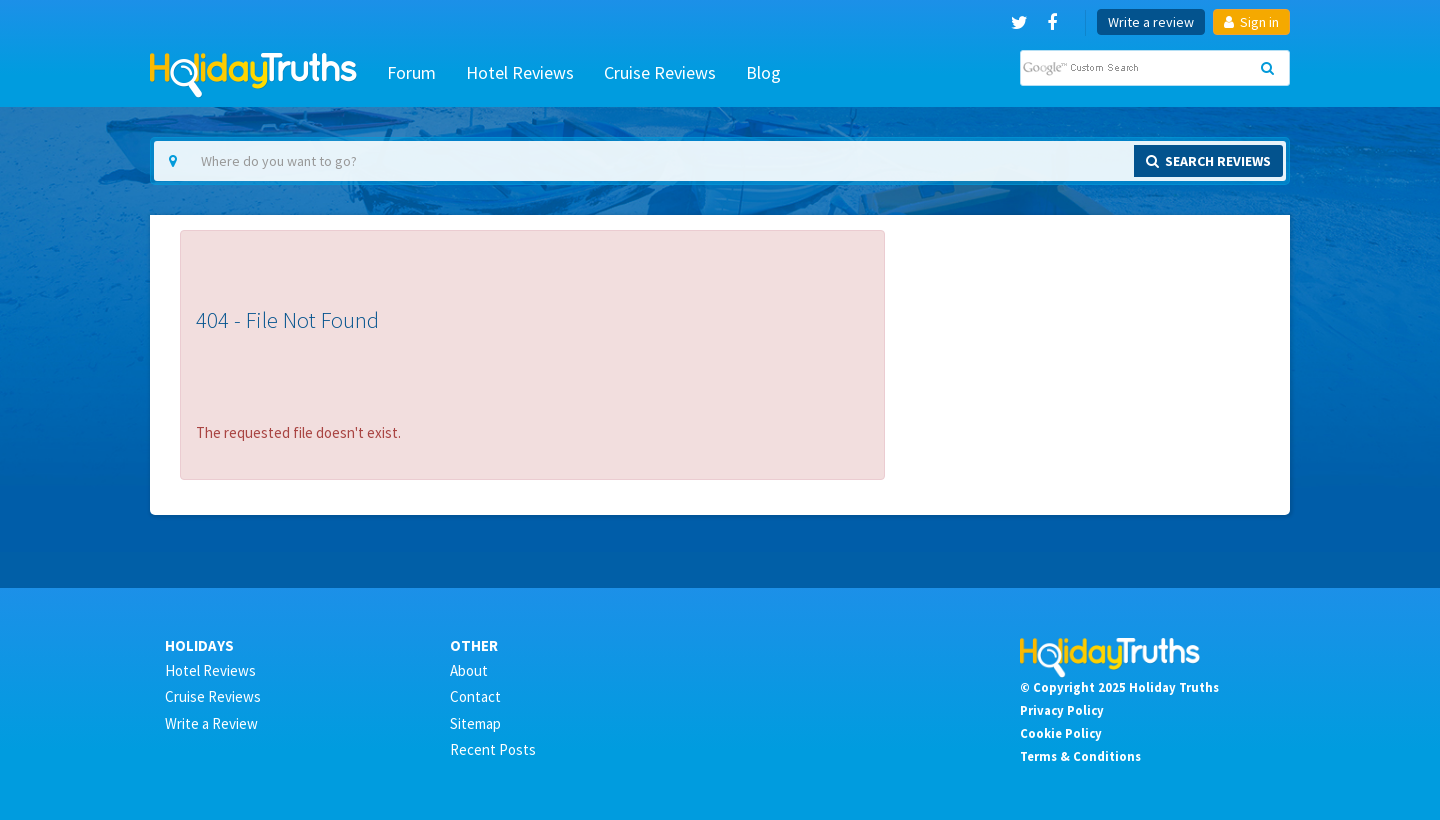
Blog (763, 72)
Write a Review (211, 723)
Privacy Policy (1062, 710)
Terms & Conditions (1080, 756)
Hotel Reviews (520, 72)
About (469, 670)
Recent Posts (493, 749)
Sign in (1251, 22)
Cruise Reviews (660, 72)
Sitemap (475, 723)
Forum (411, 72)
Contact (475, 696)
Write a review (1151, 22)
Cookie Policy (1061, 733)
